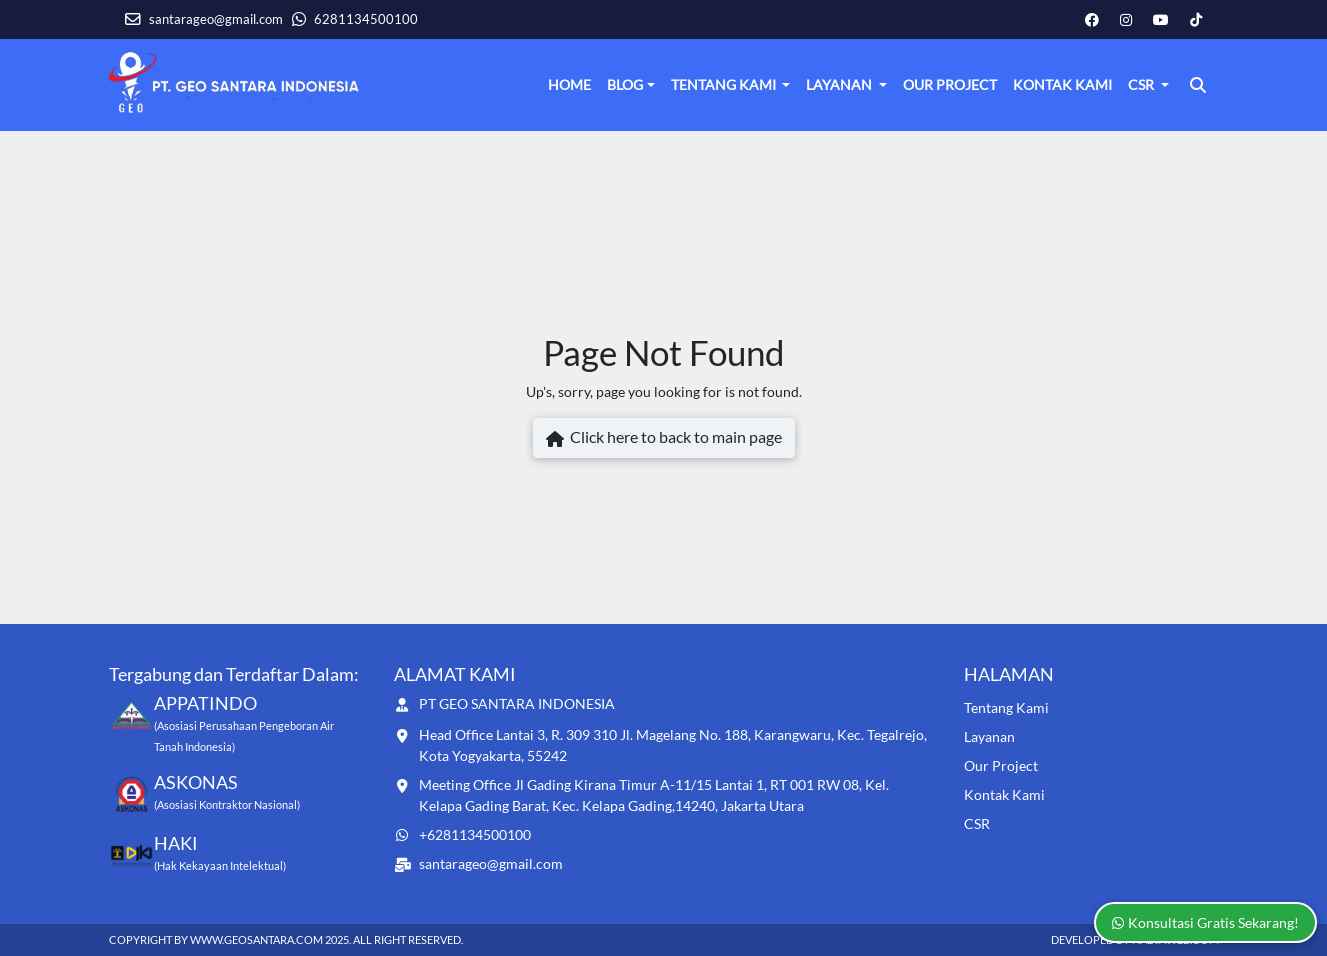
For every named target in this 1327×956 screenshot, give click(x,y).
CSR (1142, 84)
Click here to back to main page (664, 439)
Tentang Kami (725, 84)
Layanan (840, 84)
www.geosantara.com (256, 939)
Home (569, 84)
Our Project (950, 84)
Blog (625, 84)
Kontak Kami (1062, 84)
